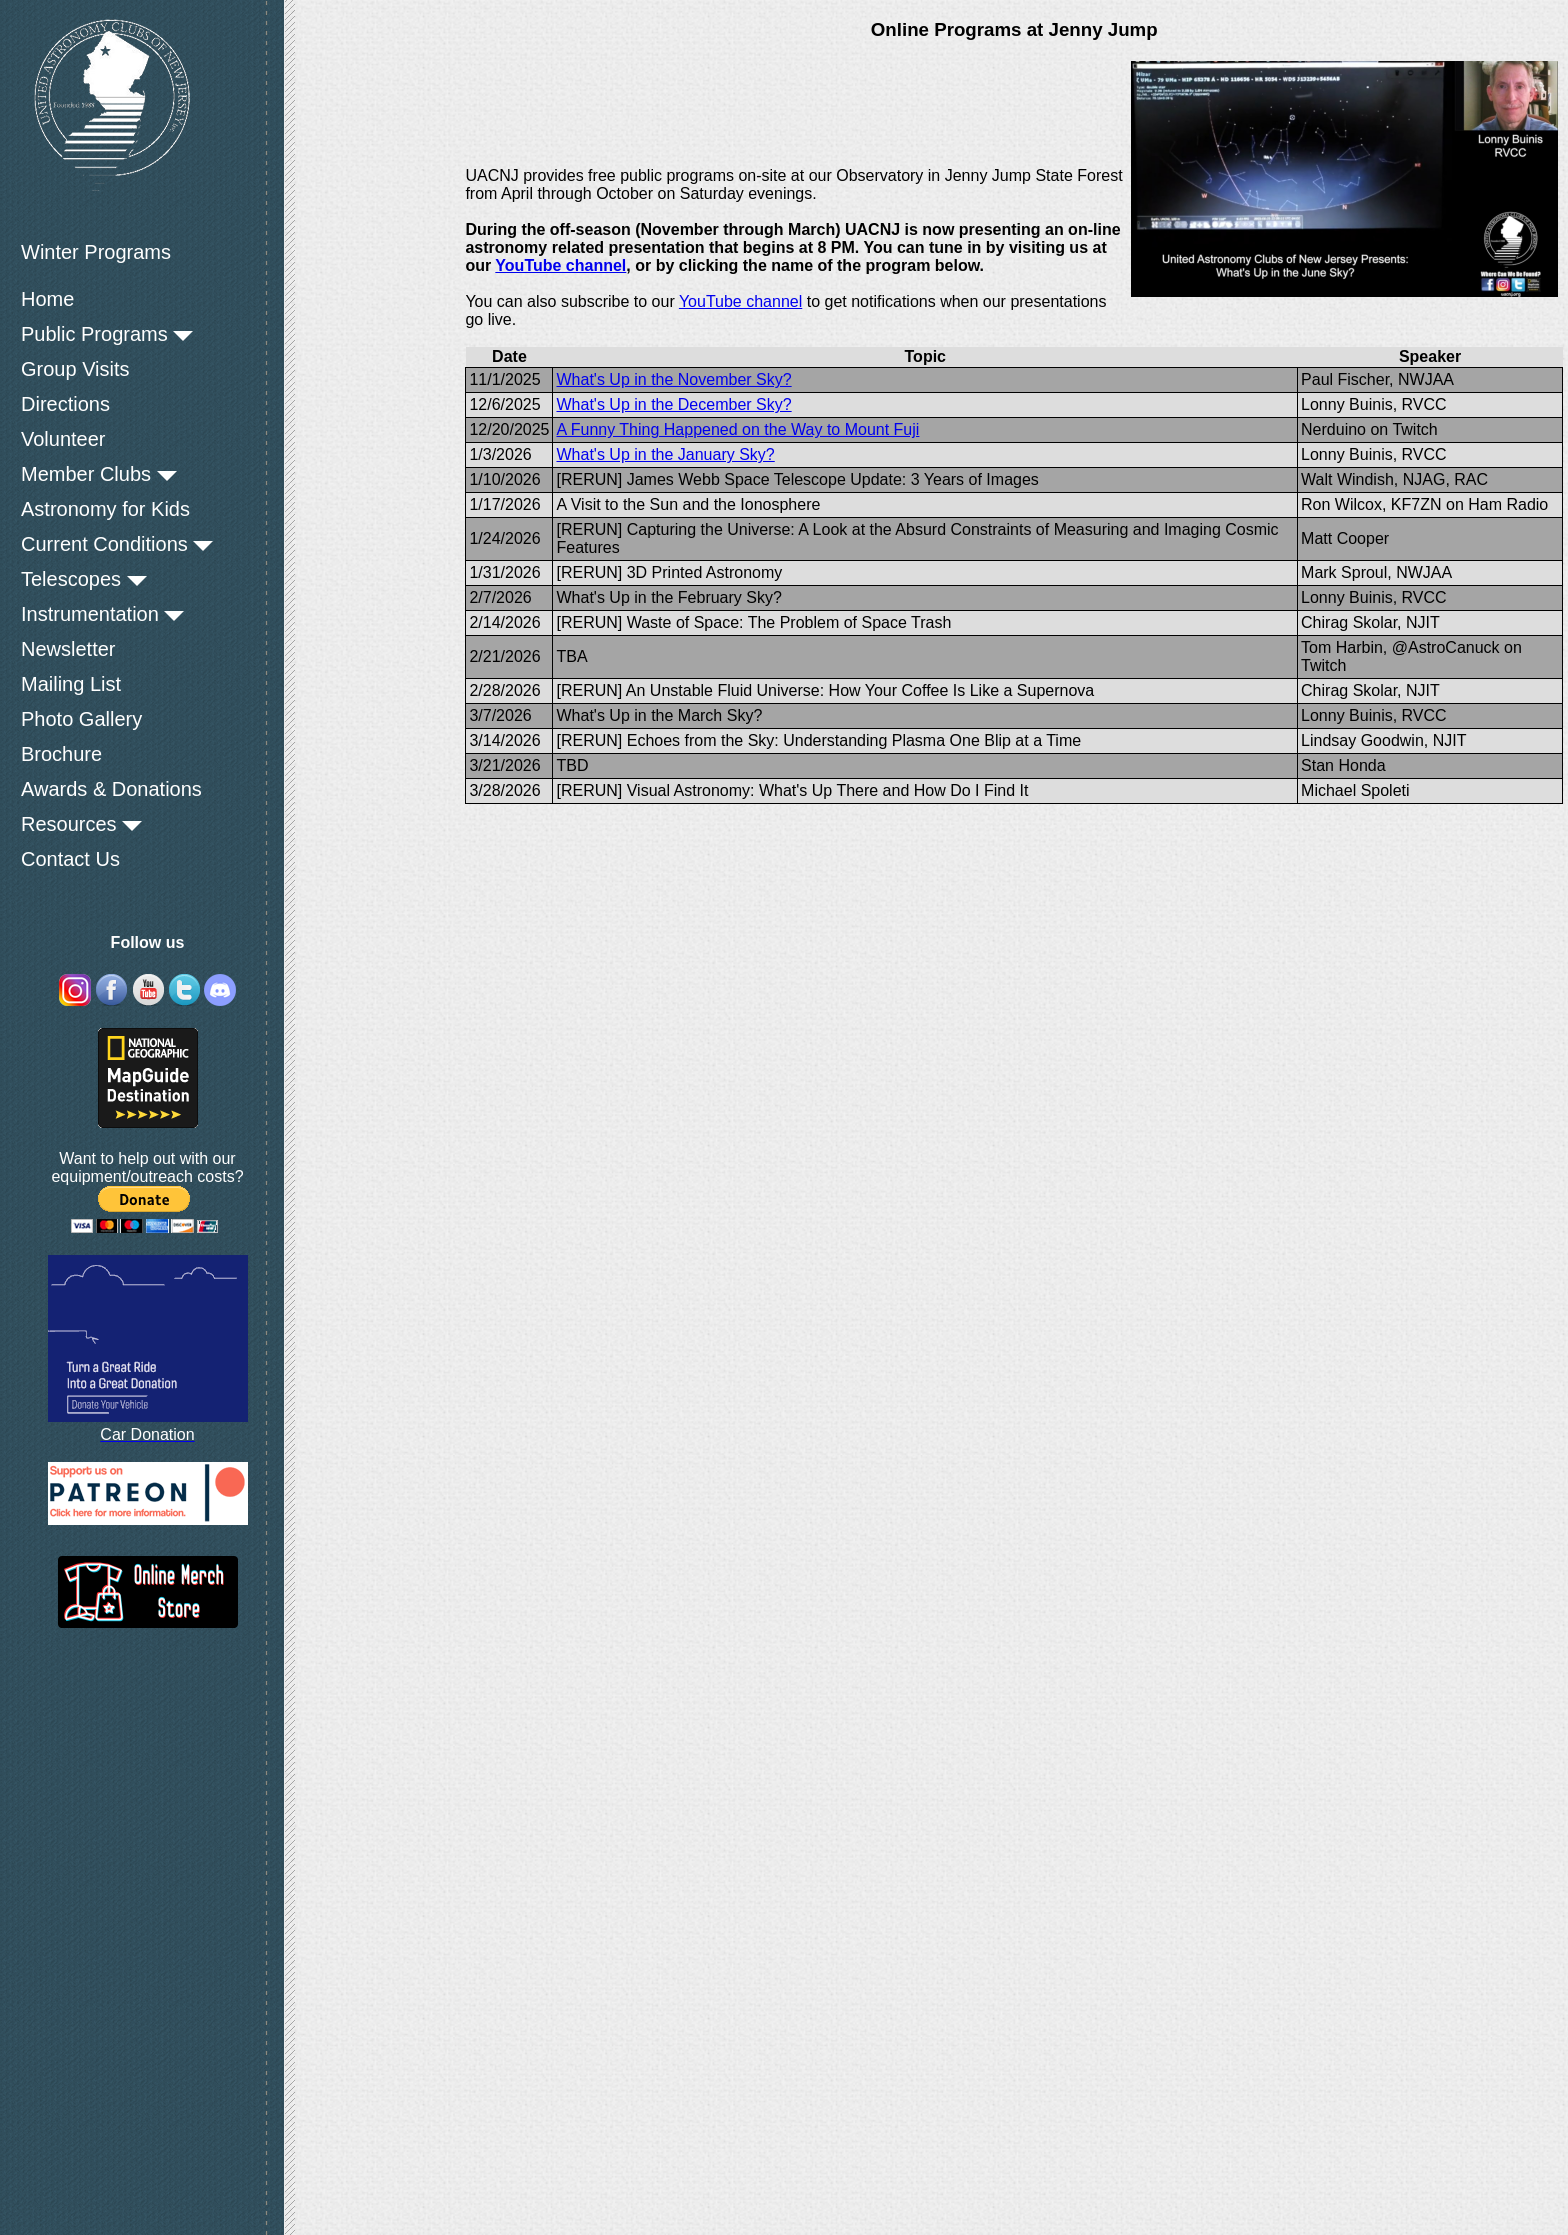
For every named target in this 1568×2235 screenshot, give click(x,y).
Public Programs (107, 334)
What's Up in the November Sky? (673, 379)
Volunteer (63, 439)
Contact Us (70, 859)
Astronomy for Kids (105, 509)
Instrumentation (102, 614)
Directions (65, 404)
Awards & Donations (111, 789)
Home (47, 299)
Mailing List (71, 684)
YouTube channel (560, 265)
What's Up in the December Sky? (673, 404)
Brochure (61, 754)
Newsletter (68, 649)
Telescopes (84, 579)
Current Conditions (117, 544)
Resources (81, 824)
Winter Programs (96, 252)
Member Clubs (99, 474)
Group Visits (75, 369)
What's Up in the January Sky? (665, 454)
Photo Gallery (81, 719)
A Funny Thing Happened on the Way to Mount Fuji (737, 429)
